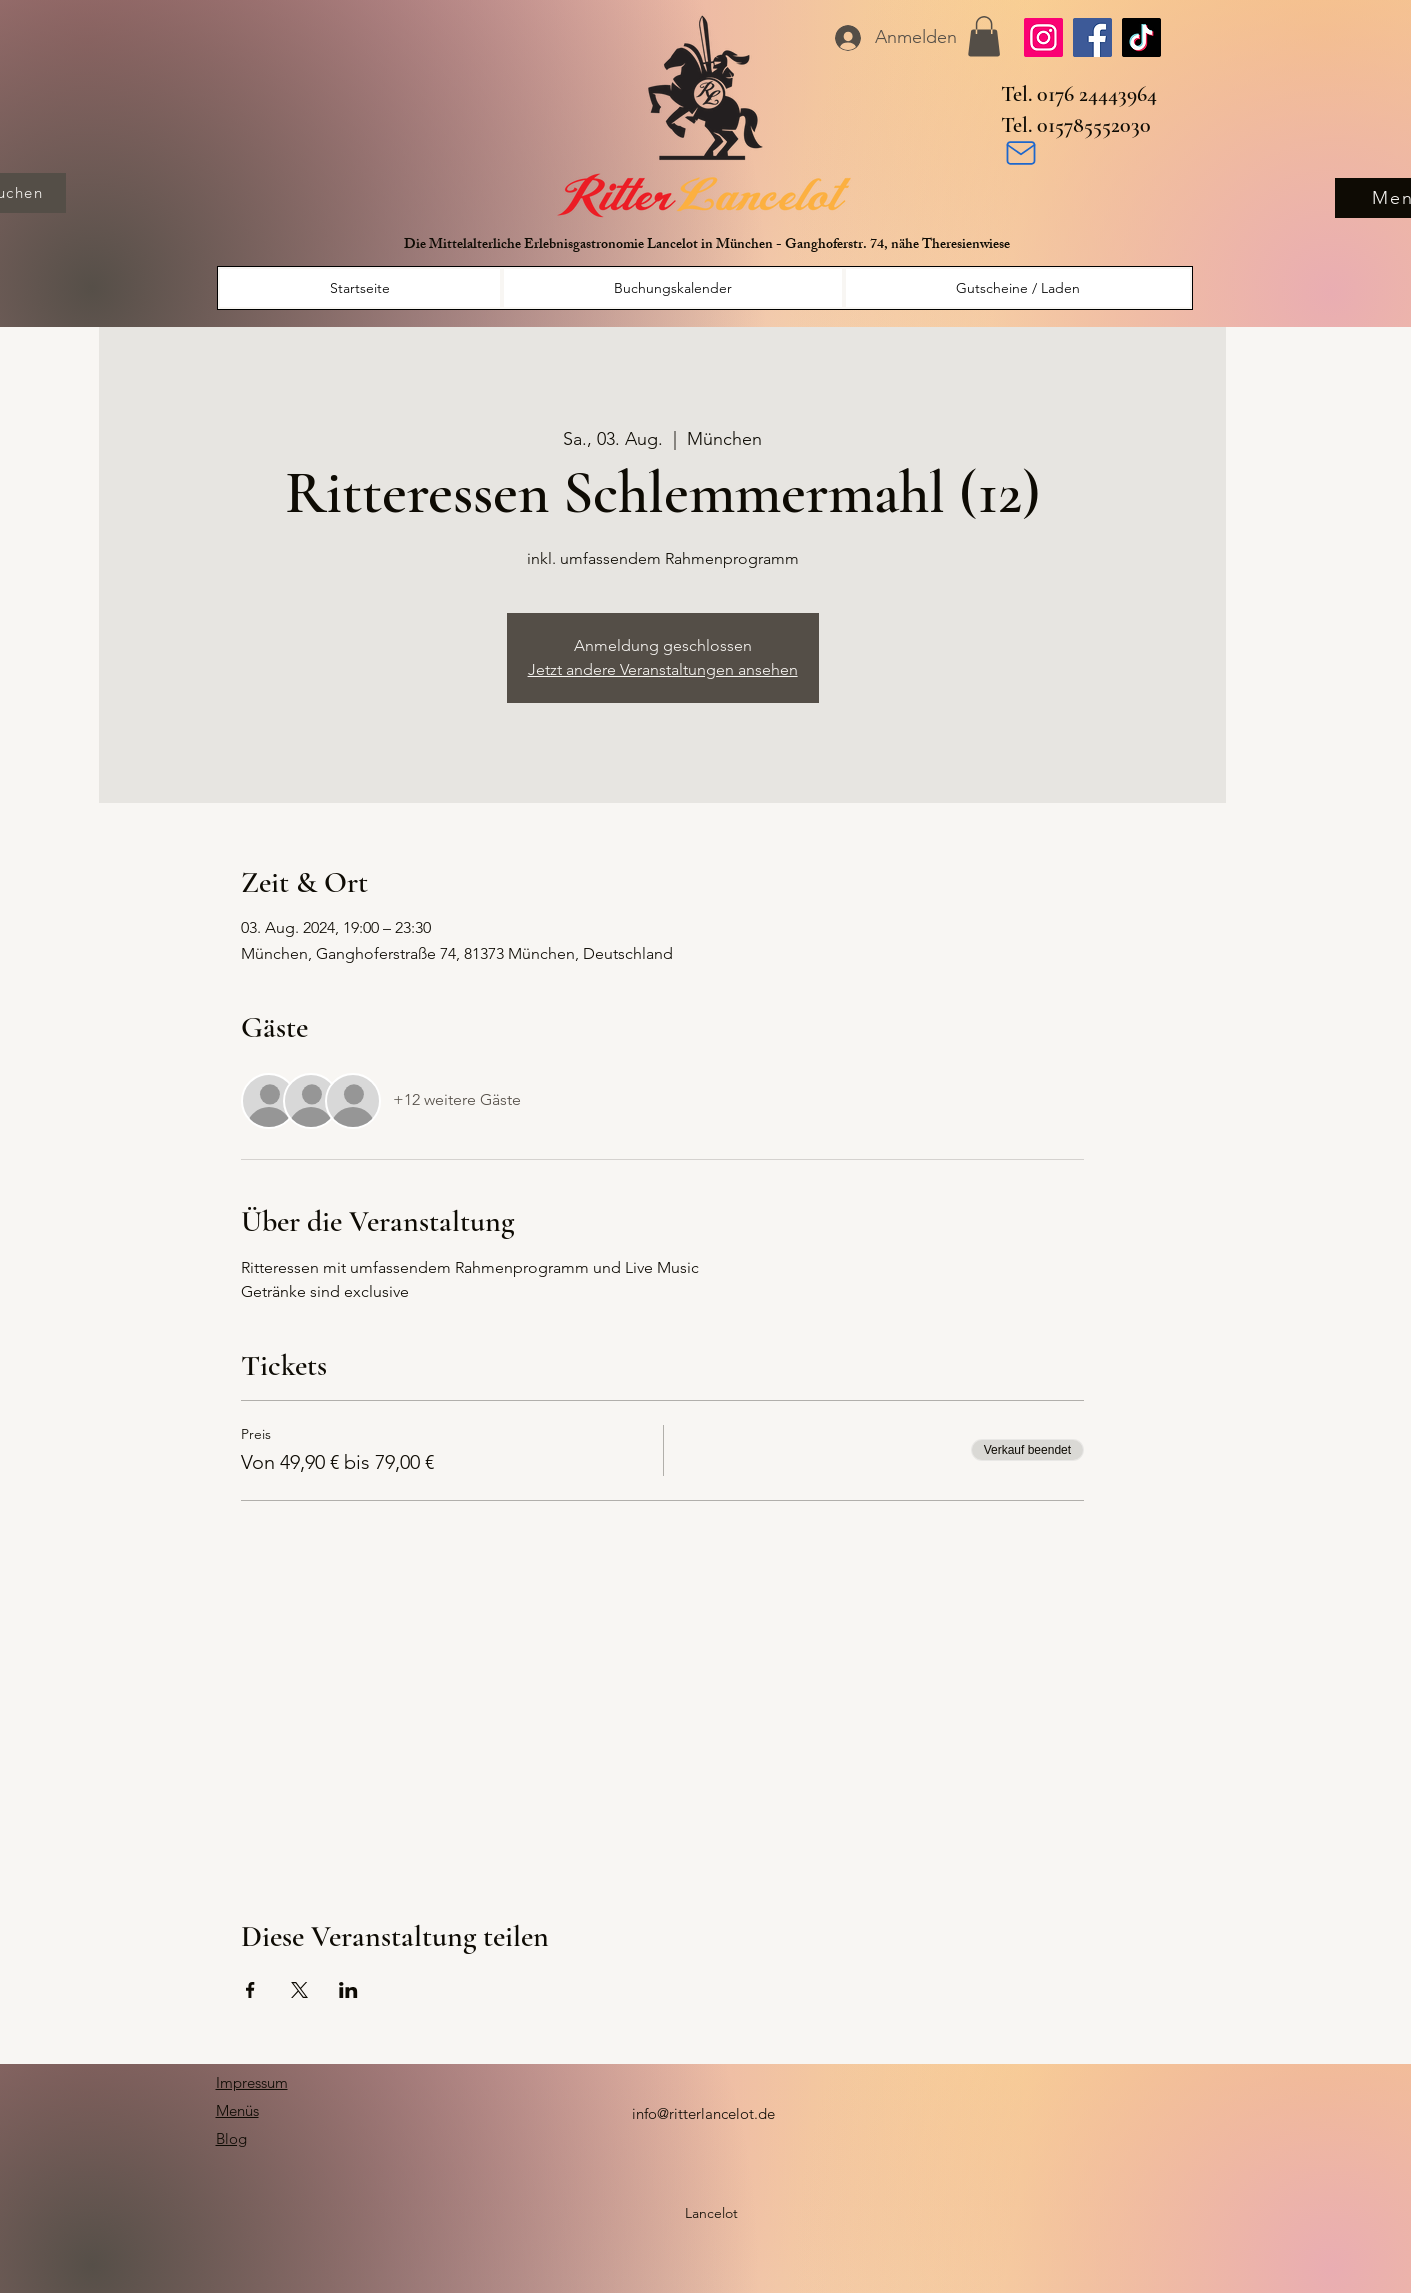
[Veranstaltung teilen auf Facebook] (250, 1990)
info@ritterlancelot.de (703, 2113)
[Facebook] (1092, 37)
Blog (231, 2138)
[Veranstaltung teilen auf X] (299, 1990)
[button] (984, 36)
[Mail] (1021, 153)
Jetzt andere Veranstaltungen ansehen (663, 669)
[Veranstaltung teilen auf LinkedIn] (348, 1990)
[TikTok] (1141, 37)
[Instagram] (1043, 37)
